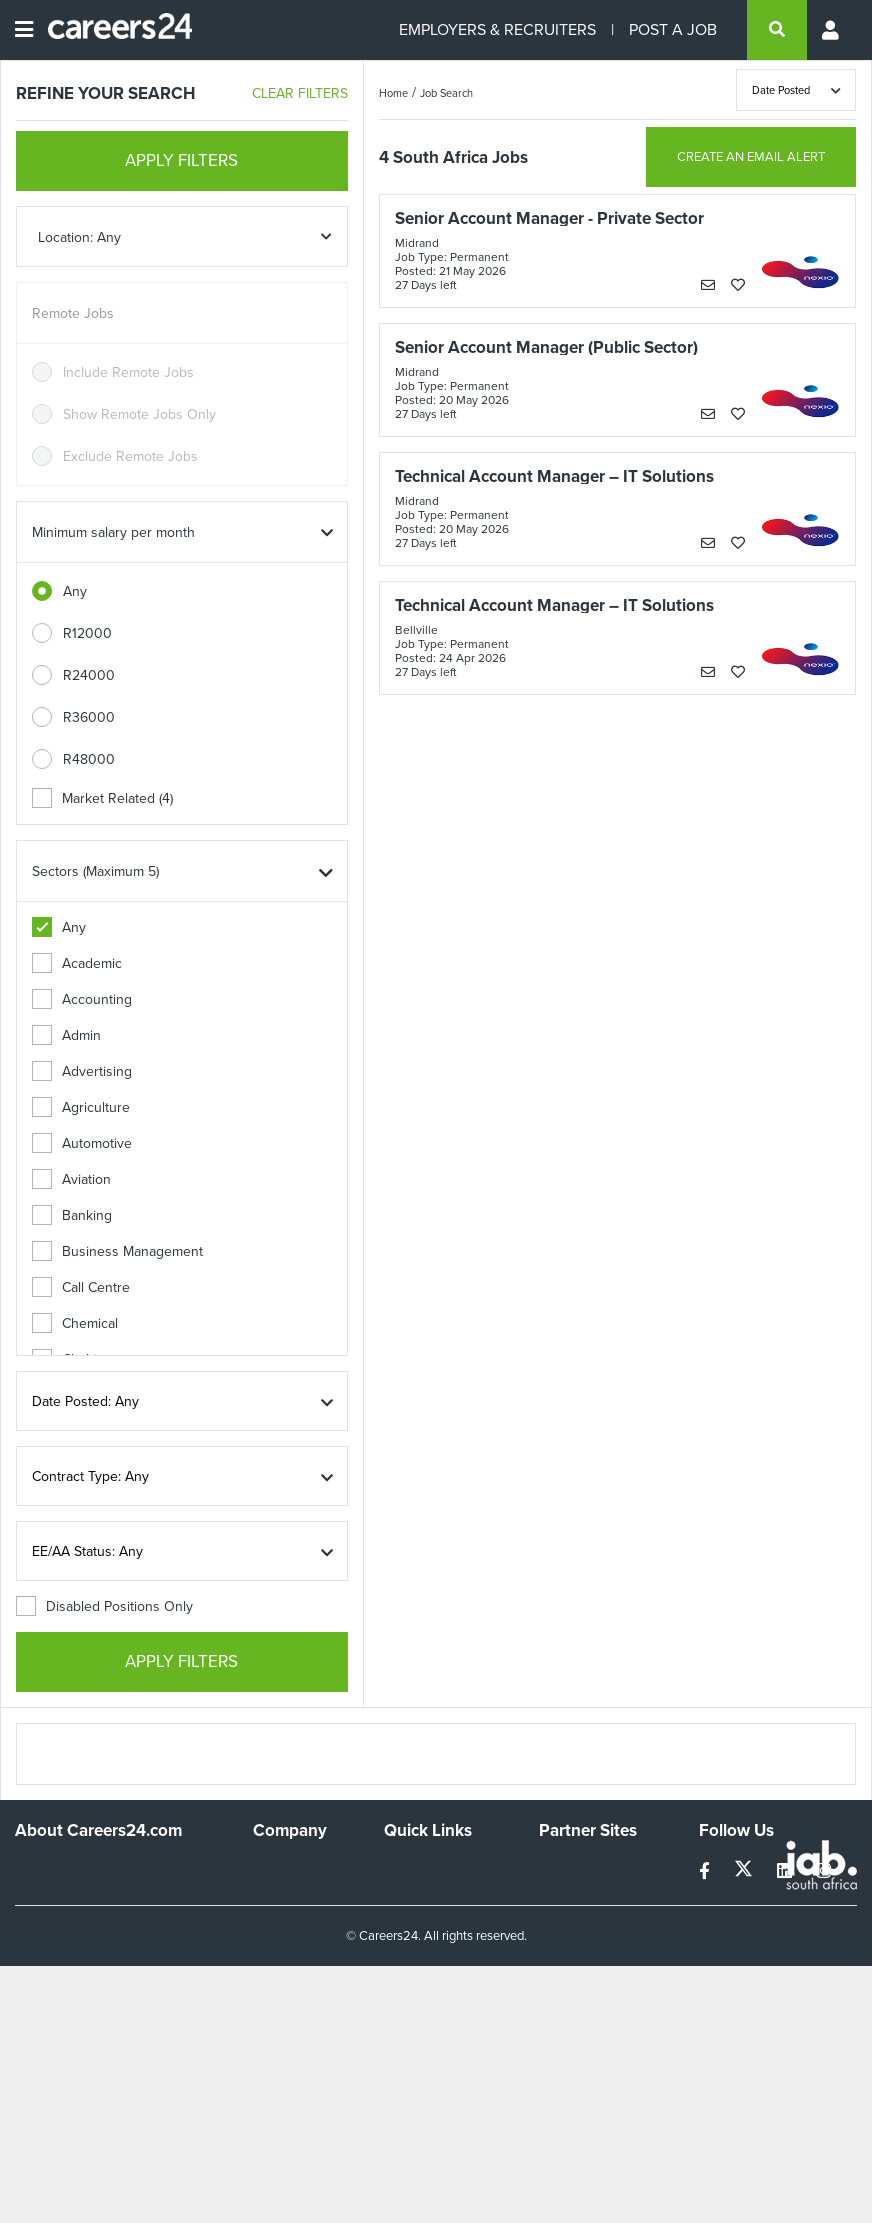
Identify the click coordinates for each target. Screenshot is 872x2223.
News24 (564, 1895)
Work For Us (291, 1868)
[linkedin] (786, 1871)
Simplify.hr (570, 1868)
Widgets (409, 1966)
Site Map (410, 1895)
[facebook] (706, 1871)
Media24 (565, 1949)
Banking (72, 1215)
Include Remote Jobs (128, 372)
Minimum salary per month (113, 532)
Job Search (446, 93)
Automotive (82, 1143)
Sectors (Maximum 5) (95, 871)
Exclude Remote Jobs (130, 456)
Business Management (117, 1251)
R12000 (87, 633)
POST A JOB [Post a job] (673, 29)
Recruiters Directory (446, 1868)
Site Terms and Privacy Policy (429, 1931)
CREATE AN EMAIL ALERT (751, 156)
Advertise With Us (298, 1904)
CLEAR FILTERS (300, 93)
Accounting (82, 999)
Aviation (71, 1179)
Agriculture (81, 1107)
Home (393, 93)
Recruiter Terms (433, 1993)
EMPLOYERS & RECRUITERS (497, 29)
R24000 (89, 675)
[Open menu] (24, 30)
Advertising (82, 1071)
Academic (77, 963)
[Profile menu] (832, 30)
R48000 (89, 759)
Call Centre (81, 1287)
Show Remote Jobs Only (139, 414)
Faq (395, 2020)
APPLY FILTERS (181, 160)
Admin (66, 1035)
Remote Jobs (73, 313)
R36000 (89, 717)
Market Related (102, 798)
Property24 (573, 1922)
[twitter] (745, 1871)
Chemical (75, 1323)
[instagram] (823, 1871)
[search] (777, 30)
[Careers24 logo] (112, 30)
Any (75, 591)
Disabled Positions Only (104, 1606)
